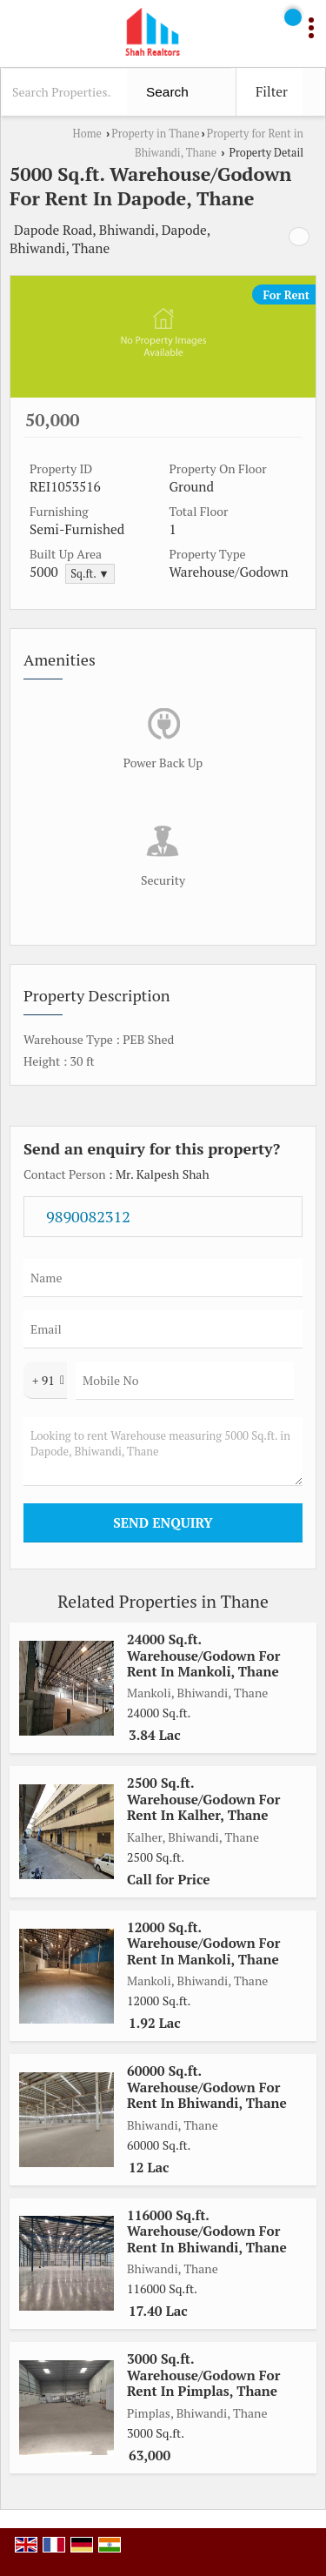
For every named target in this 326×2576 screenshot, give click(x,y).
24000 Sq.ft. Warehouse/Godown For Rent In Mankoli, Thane (203, 1655)
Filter (272, 91)
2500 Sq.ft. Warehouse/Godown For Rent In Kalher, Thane (203, 1798)
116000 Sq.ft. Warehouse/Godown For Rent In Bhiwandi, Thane (207, 2231)
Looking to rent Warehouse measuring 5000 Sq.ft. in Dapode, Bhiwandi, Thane (163, 1451)
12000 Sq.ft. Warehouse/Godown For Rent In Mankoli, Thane (203, 1943)
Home (87, 133)
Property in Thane (155, 133)
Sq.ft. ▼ (90, 573)
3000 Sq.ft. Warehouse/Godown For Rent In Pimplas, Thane (203, 2374)
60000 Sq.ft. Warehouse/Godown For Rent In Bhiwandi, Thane (207, 2086)
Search (167, 91)
